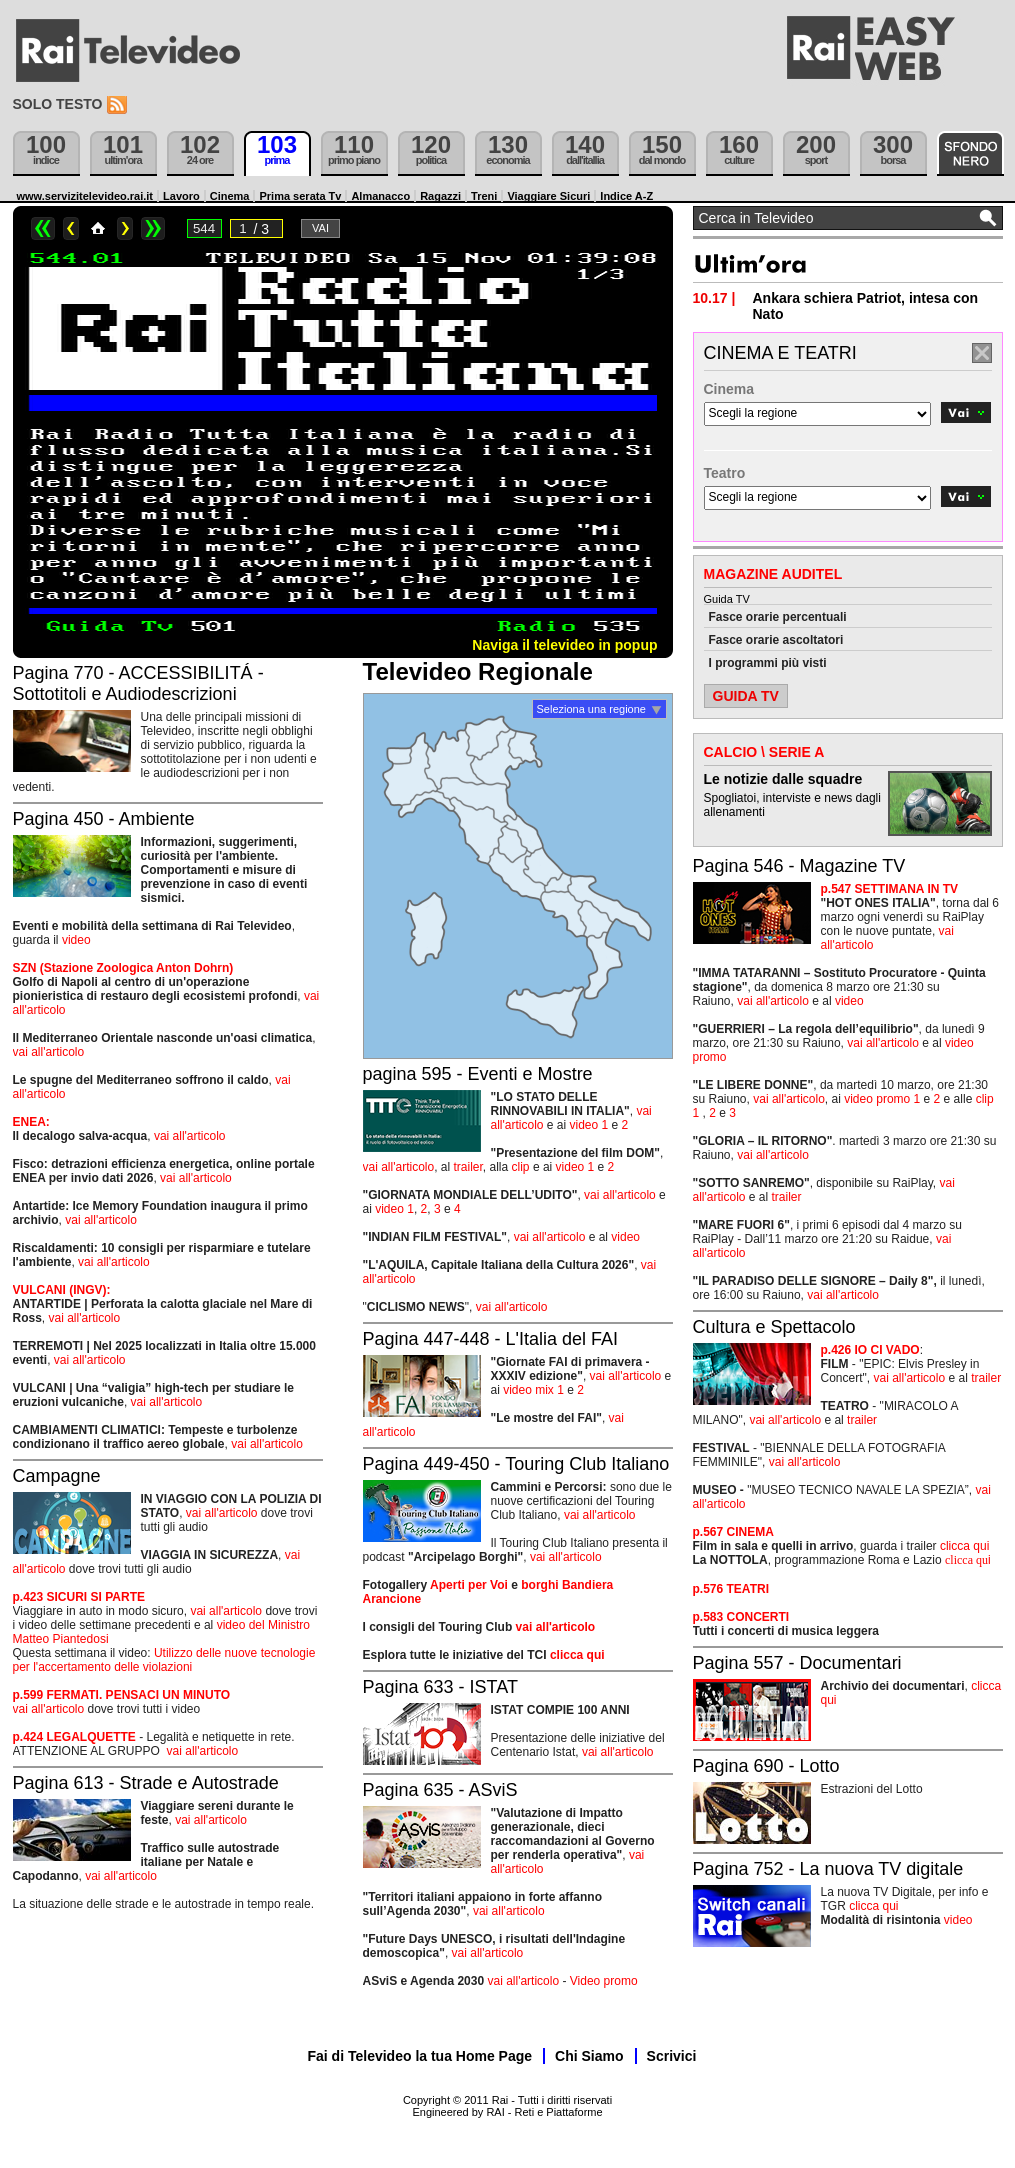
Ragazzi (440, 196)
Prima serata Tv (300, 196)
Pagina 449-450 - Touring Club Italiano (516, 1464)
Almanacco (380, 196)
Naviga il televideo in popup (564, 645)
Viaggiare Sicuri (548, 196)
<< (43, 228)
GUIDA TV (746, 696)
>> (153, 228)
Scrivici (672, 2056)
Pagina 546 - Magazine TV (799, 866)
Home (98, 228)
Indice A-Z (626, 196)
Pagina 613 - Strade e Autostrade (146, 1783)
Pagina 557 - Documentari (797, 1663)
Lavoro (181, 196)
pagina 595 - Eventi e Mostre (478, 1074)
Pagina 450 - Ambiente (104, 819)
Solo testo (58, 104)
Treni (484, 196)
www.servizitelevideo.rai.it (85, 196)
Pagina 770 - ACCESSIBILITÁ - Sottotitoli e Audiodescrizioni (138, 683)
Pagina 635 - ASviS (440, 1790)
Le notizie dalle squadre (783, 779)
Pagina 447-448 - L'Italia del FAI (491, 1339)
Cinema (230, 196)
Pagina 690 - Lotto (766, 1766)
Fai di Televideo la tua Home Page (420, 2056)
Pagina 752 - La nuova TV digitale (828, 1869)
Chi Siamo (589, 2056)
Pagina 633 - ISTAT (440, 1687)
